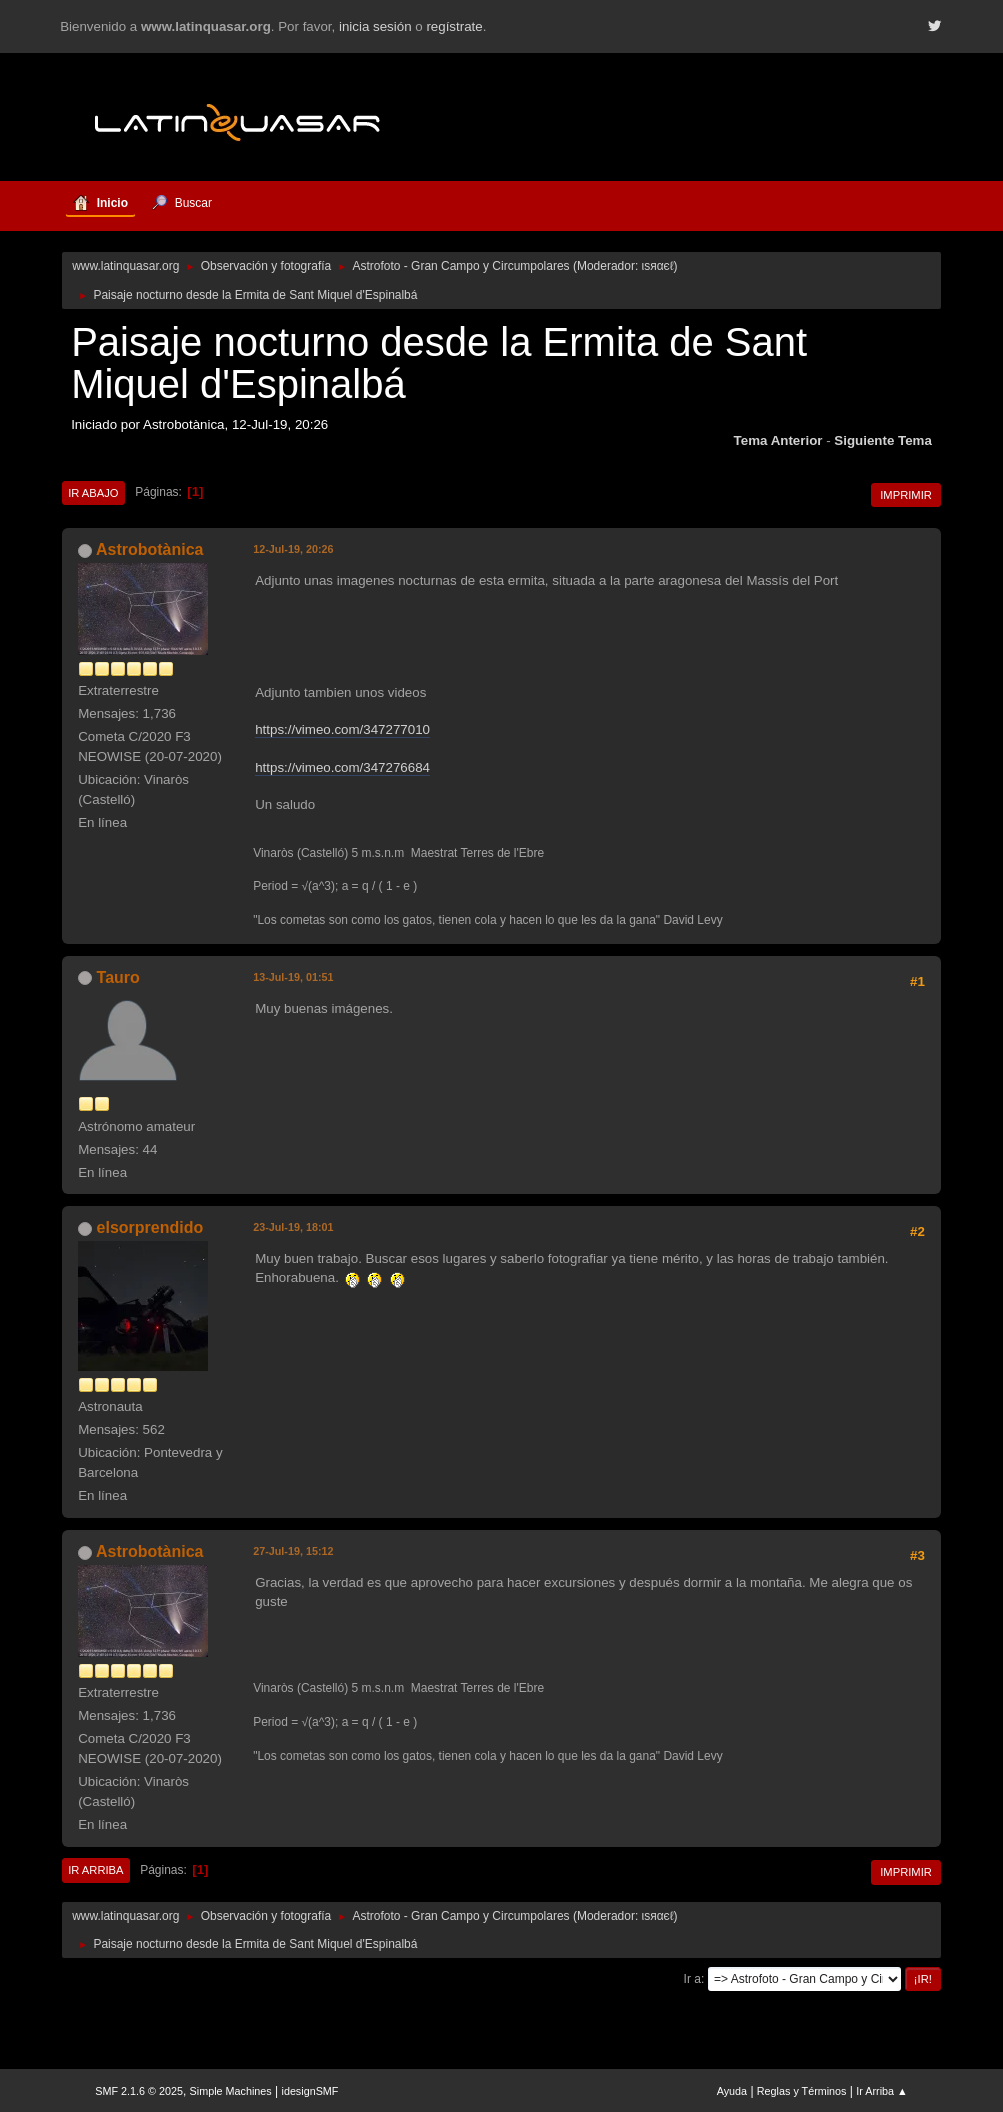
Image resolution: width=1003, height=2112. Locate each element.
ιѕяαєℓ (658, 266)
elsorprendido (150, 1227)
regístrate (454, 26)
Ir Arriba (95, 1870)
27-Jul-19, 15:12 (293, 1551)
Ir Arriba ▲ (881, 2091)
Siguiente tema (883, 440)
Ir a (692, 1979)
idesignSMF (309, 2091)
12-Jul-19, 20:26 (293, 549)
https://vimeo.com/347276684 (342, 767)
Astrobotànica (149, 549)
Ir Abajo (93, 493)
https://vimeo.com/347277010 (342, 729)
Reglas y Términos (802, 2091)
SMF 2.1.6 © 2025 (139, 2091)
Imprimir (906, 495)
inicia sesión (375, 26)
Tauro (118, 977)
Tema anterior (778, 440)
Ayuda (732, 2091)
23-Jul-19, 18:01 (293, 1227)
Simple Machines (231, 2091)
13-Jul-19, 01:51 (293, 977)
